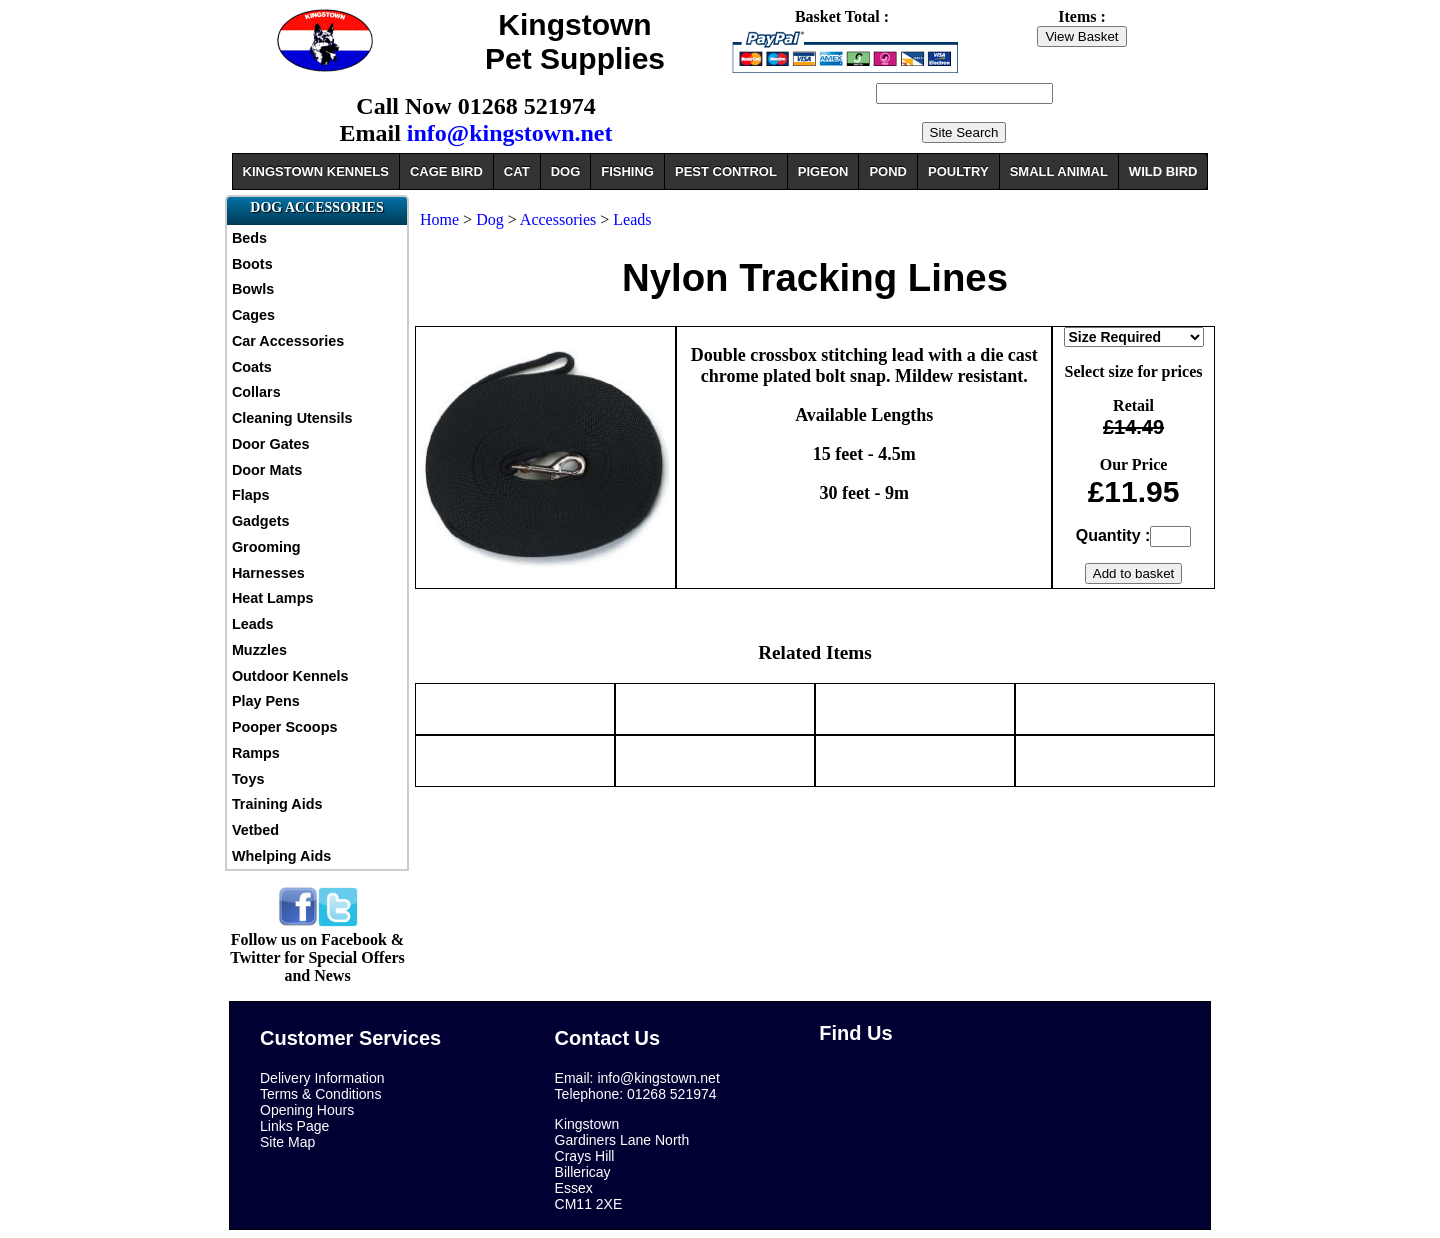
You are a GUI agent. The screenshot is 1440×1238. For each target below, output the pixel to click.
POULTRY (958, 171)
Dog (490, 219)
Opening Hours (307, 1110)
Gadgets (261, 521)
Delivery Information (322, 1078)
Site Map (287, 1142)
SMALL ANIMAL (1059, 171)
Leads (253, 624)
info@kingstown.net (510, 133)
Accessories (560, 219)
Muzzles (259, 650)
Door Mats (267, 470)
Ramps (256, 753)
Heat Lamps (273, 598)
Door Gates (271, 444)
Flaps (251, 495)
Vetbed (255, 830)
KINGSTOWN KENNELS (316, 171)
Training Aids (277, 804)
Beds (249, 238)
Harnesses (268, 573)
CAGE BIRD (446, 171)
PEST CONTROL (726, 171)
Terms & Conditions (320, 1094)
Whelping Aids (281, 856)
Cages (253, 315)
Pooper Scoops (285, 727)
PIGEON (823, 171)
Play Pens (266, 701)
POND (888, 171)
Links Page (294, 1126)
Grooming (266, 547)
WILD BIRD (1163, 171)
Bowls (253, 289)
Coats (252, 367)
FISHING (627, 171)
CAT (517, 171)
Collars (256, 392)
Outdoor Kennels (290, 676)
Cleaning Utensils (292, 418)
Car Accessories (288, 341)
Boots (252, 264)
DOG (566, 171)
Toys (248, 779)
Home (439, 219)
